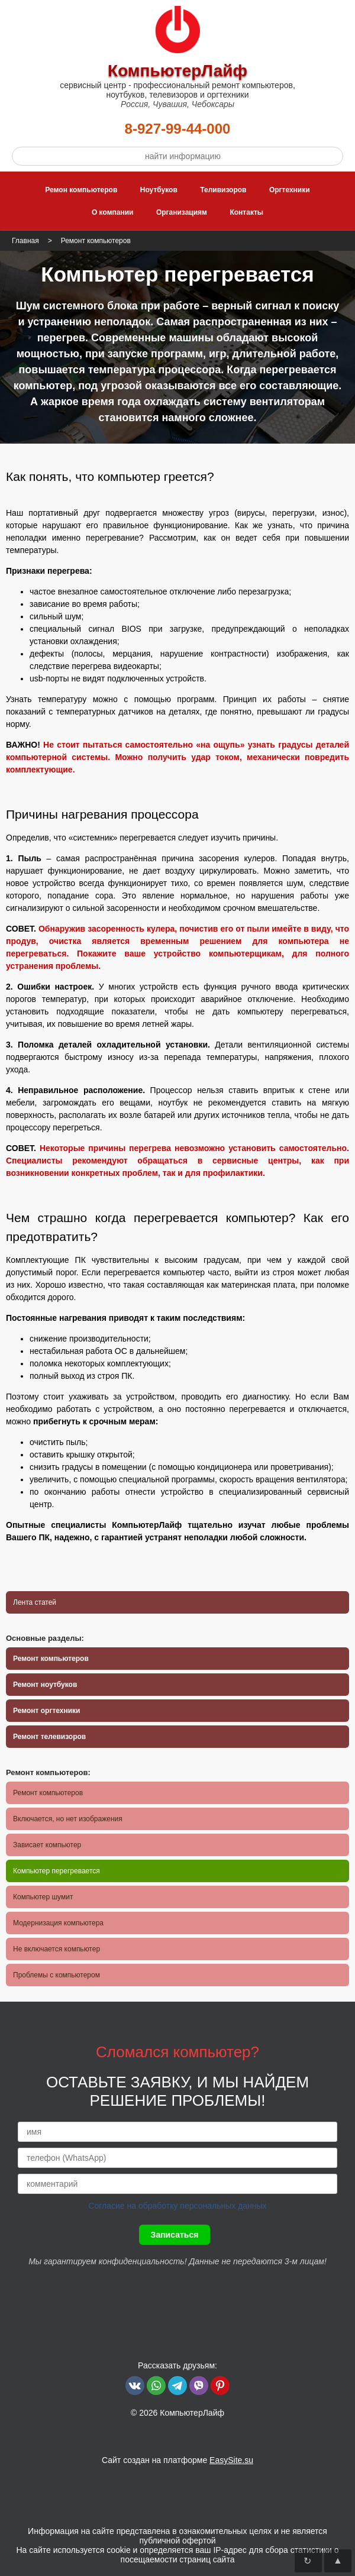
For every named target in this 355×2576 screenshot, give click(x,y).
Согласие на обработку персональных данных (177, 2205)
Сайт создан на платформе (177, 2460)
